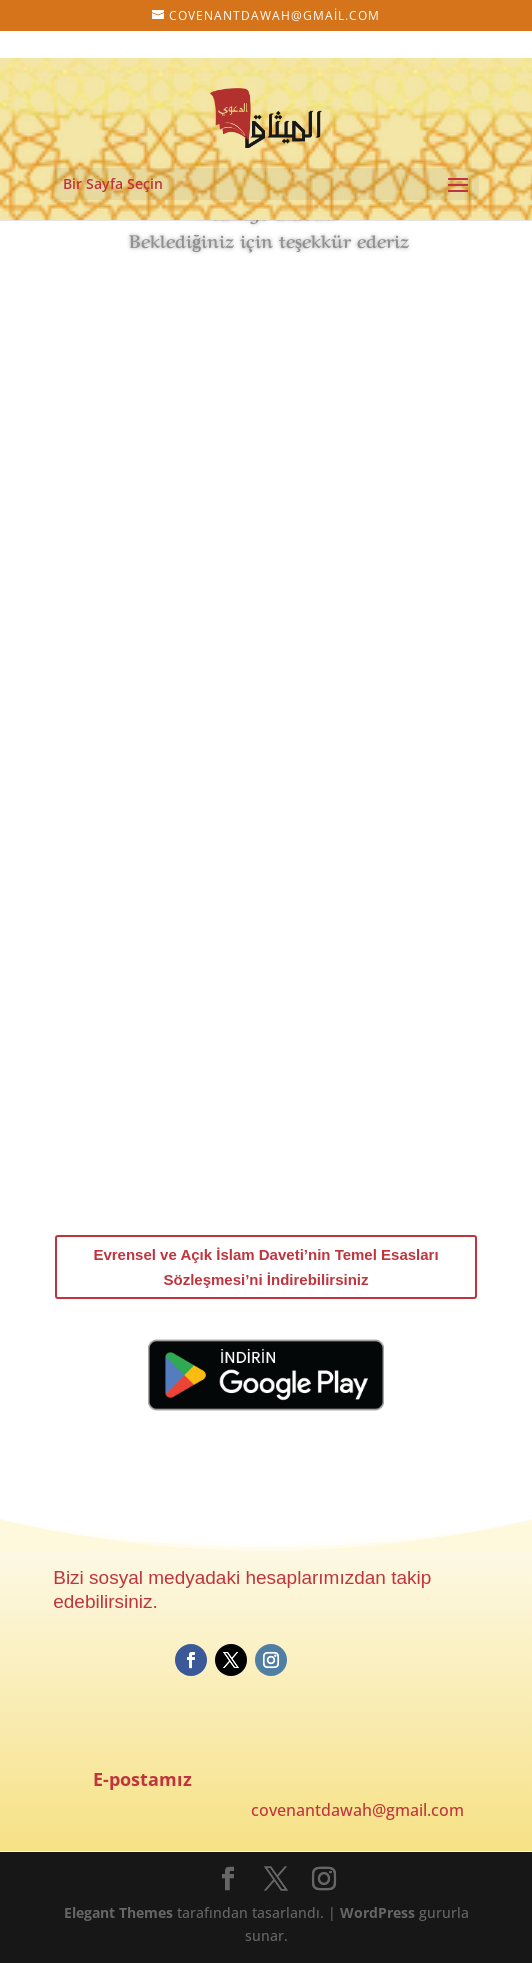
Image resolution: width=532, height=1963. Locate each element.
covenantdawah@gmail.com (357, 1810)
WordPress (377, 1912)
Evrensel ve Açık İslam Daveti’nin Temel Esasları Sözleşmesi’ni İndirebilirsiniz (265, 1267)
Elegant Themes (118, 1912)
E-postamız (142, 1779)
